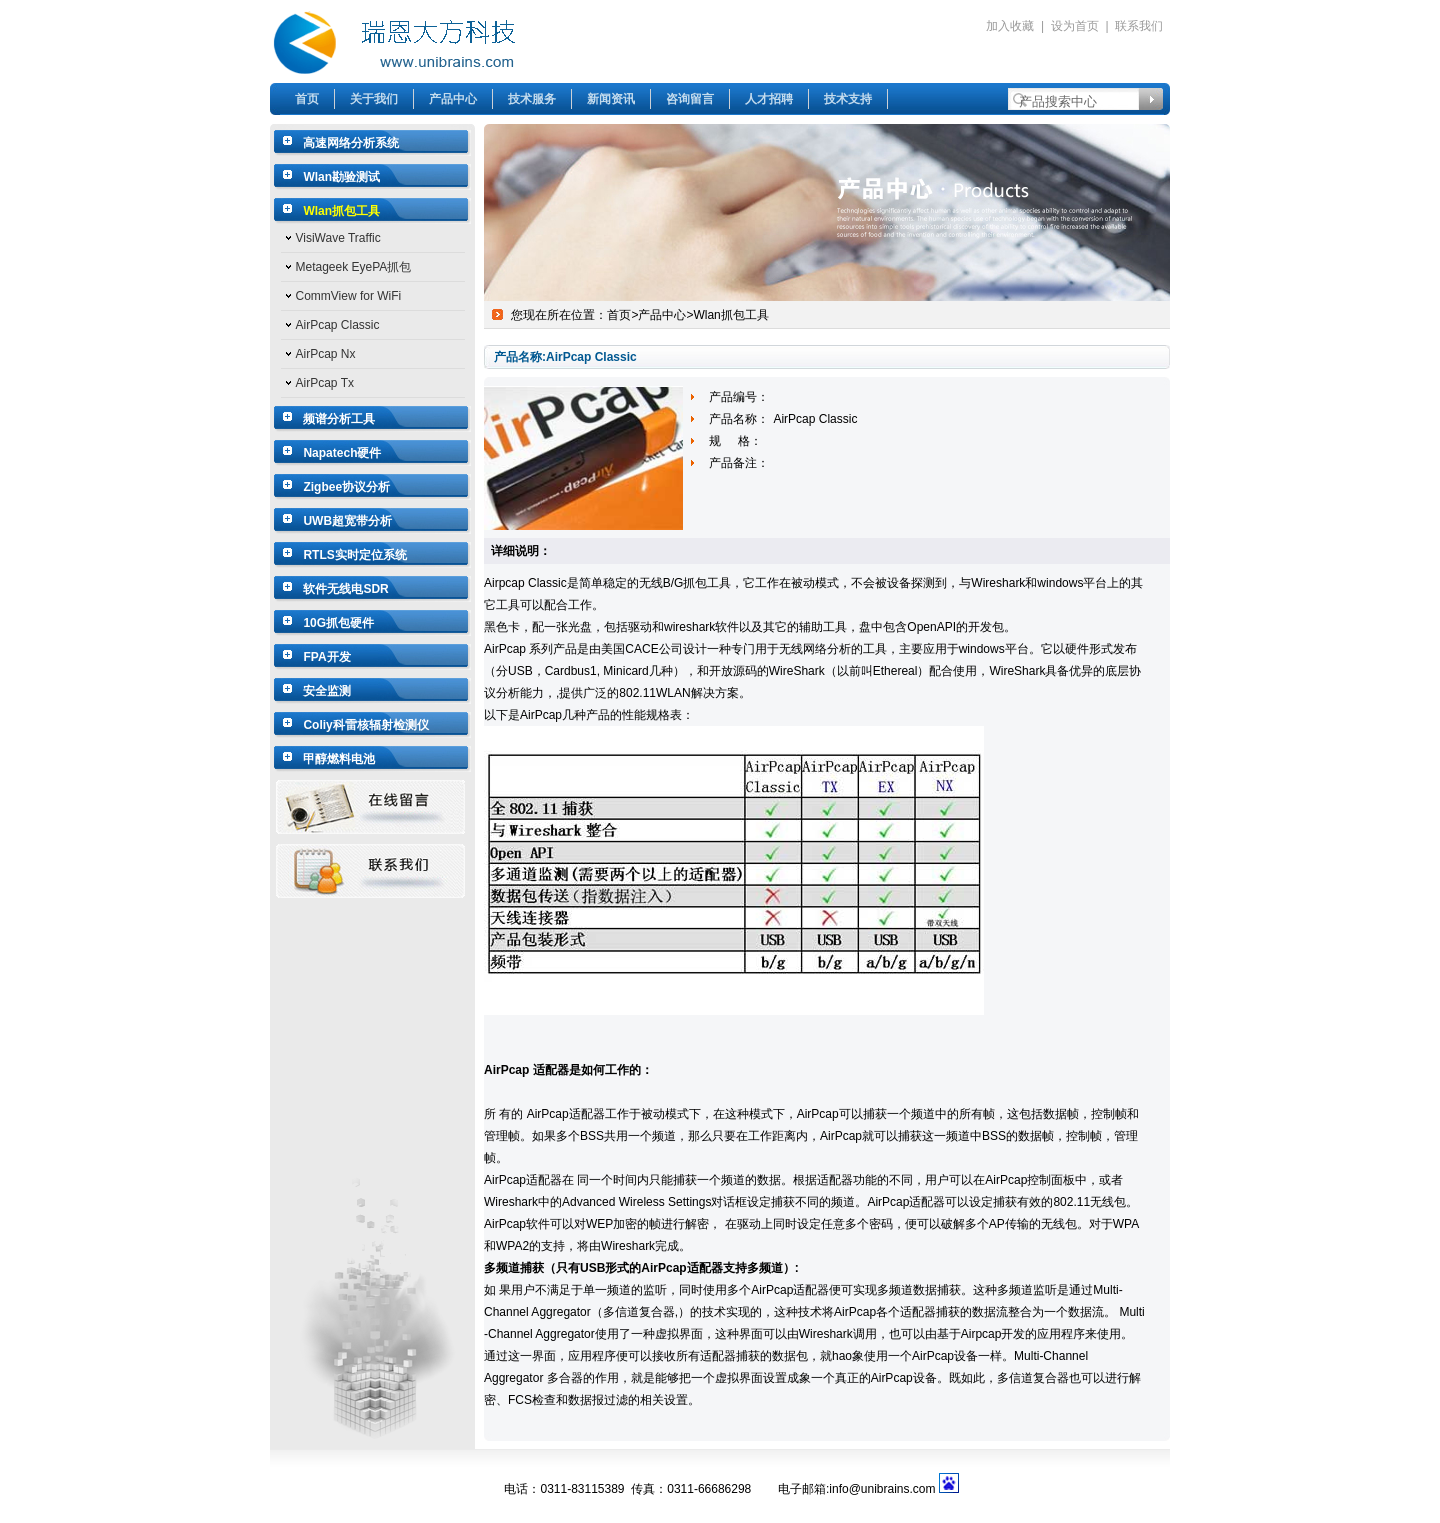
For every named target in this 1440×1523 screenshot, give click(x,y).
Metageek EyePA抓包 (354, 267)
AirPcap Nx (326, 354)
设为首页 (1075, 26)
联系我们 (1139, 26)
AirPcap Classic (338, 325)
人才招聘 (769, 99)
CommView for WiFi (349, 296)
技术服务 (532, 99)
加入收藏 (1010, 26)
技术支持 (848, 99)
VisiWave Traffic (338, 238)
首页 (307, 99)
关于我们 (374, 99)
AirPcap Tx (325, 383)
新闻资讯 (611, 99)
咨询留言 (690, 99)
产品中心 (453, 99)
